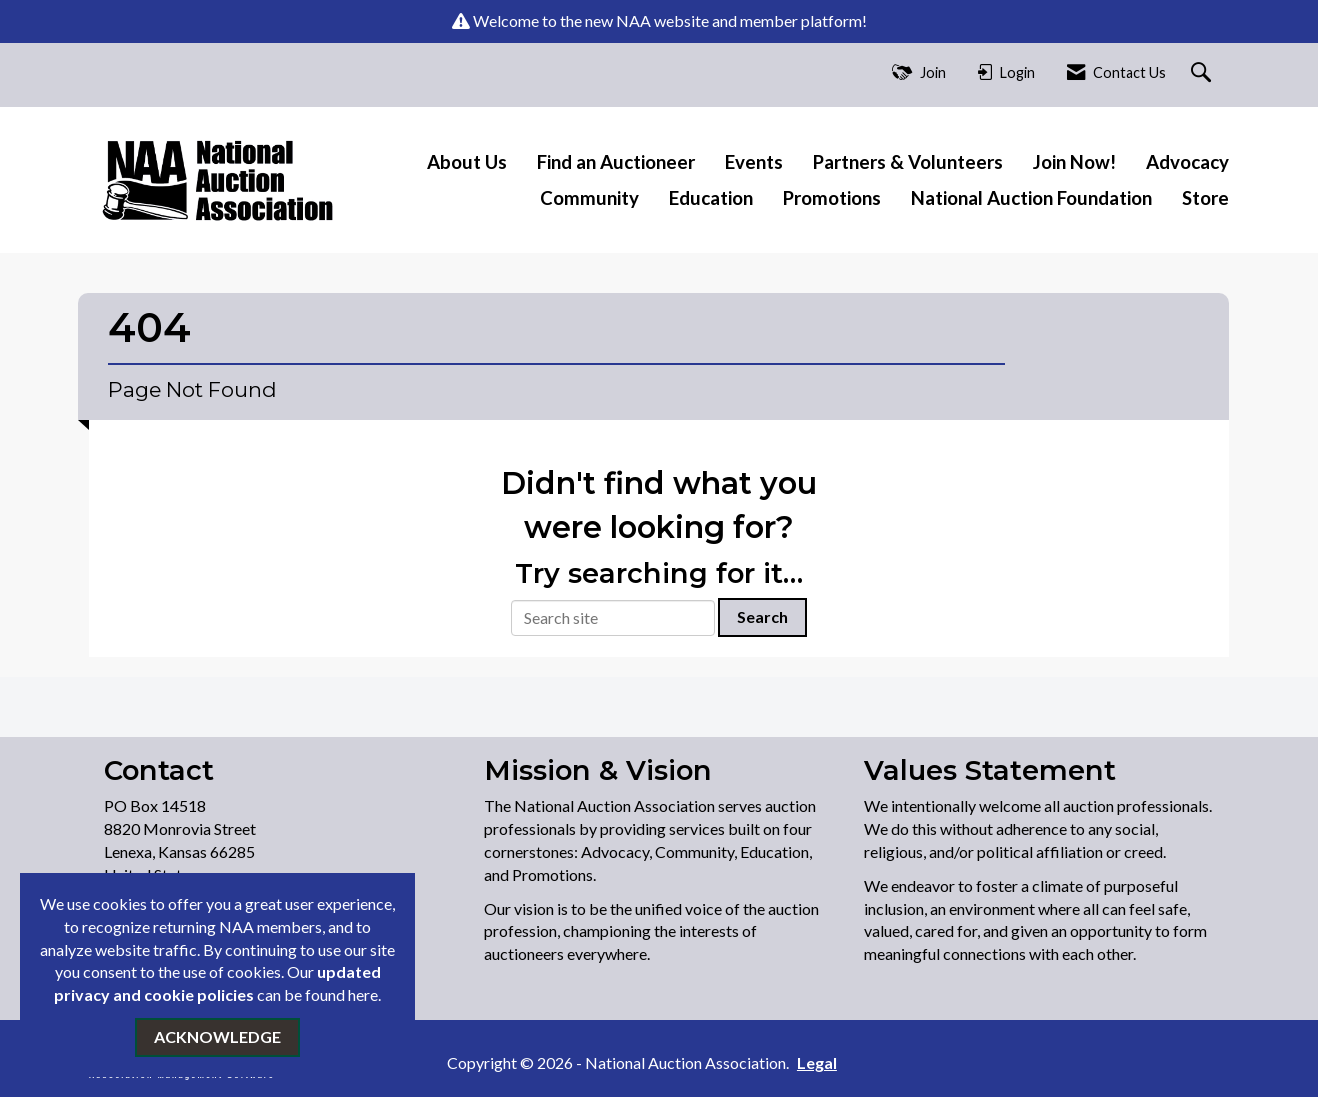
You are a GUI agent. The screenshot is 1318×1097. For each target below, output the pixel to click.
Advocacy (1187, 162)
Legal (817, 1062)
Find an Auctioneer (616, 162)
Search (762, 616)
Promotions (832, 198)
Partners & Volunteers (908, 162)
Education (711, 198)
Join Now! (1074, 162)
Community (589, 198)
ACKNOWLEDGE (217, 1036)
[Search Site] (1203, 73)
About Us (467, 162)
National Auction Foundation (1031, 198)
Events (754, 162)
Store (1205, 198)
